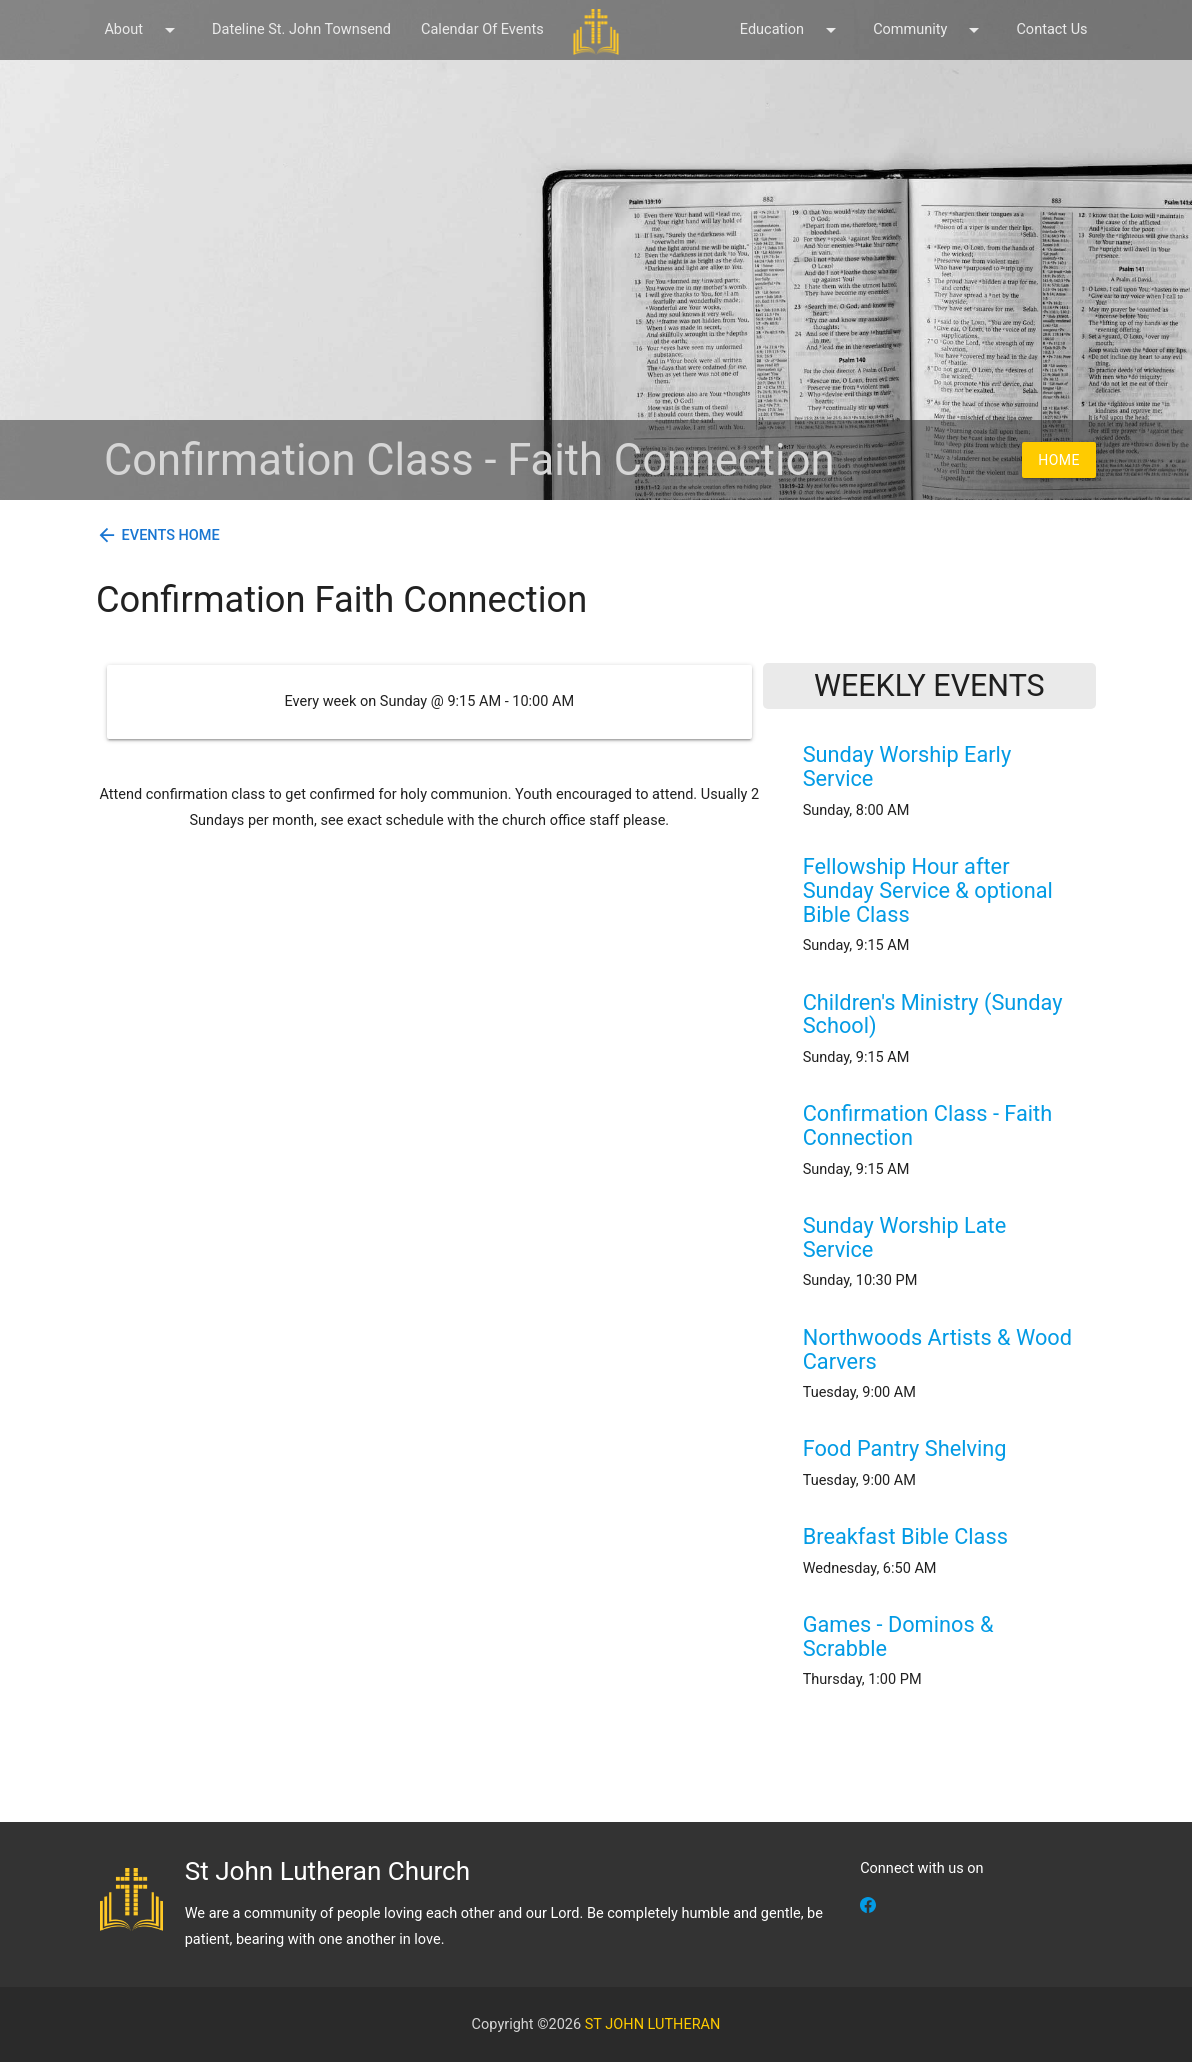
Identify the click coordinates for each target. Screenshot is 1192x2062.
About (143, 30)
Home (1059, 460)
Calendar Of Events (482, 29)
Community (929, 30)
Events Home (171, 535)
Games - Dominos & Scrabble (898, 1636)
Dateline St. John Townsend (301, 29)
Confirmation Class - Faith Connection (928, 1125)
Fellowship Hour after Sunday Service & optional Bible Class (928, 890)
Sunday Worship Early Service (907, 766)
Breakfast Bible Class (905, 1536)
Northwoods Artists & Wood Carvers (937, 1349)
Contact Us (1051, 29)
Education (791, 30)
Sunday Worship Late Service (905, 1237)
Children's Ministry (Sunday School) (933, 1014)
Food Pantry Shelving (905, 1448)
